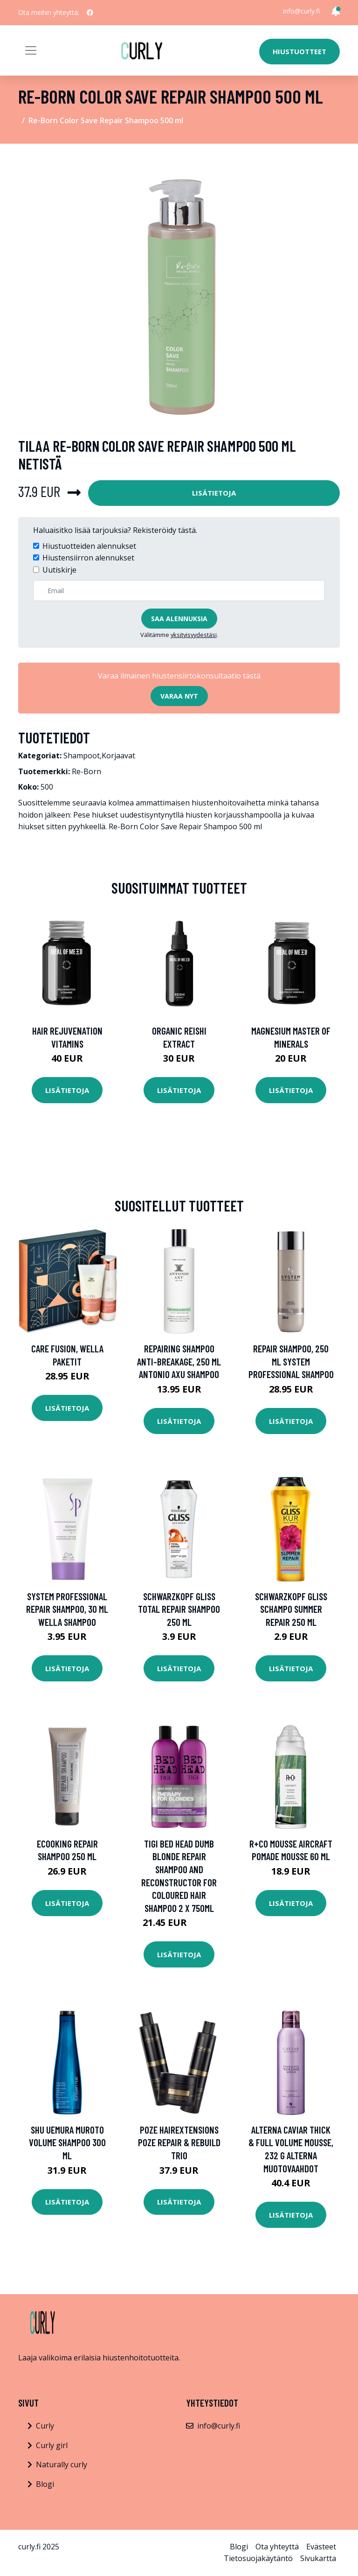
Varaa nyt (179, 696)
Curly (45, 2426)
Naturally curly (61, 2464)
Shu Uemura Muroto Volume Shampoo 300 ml (67, 2142)
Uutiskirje (59, 570)
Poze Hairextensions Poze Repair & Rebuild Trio (179, 2142)
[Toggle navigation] (30, 50)
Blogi (45, 2484)
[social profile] (90, 12)
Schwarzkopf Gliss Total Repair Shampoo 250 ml (179, 1609)
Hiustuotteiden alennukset (89, 546)
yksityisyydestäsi (194, 634)
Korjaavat (118, 755)
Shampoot (81, 755)
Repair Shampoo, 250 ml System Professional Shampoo (291, 1361)
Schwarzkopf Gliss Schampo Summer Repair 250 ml (291, 1609)
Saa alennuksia (179, 618)
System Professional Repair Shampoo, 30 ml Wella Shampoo (67, 1609)
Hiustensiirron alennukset (88, 558)
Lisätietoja (214, 492)
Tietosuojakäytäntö (258, 2558)
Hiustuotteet (299, 51)
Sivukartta (318, 2558)
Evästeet (321, 2546)
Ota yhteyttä (277, 2546)
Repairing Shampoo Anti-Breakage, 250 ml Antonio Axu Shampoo (179, 1361)
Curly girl (52, 2445)
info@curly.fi (301, 11)
